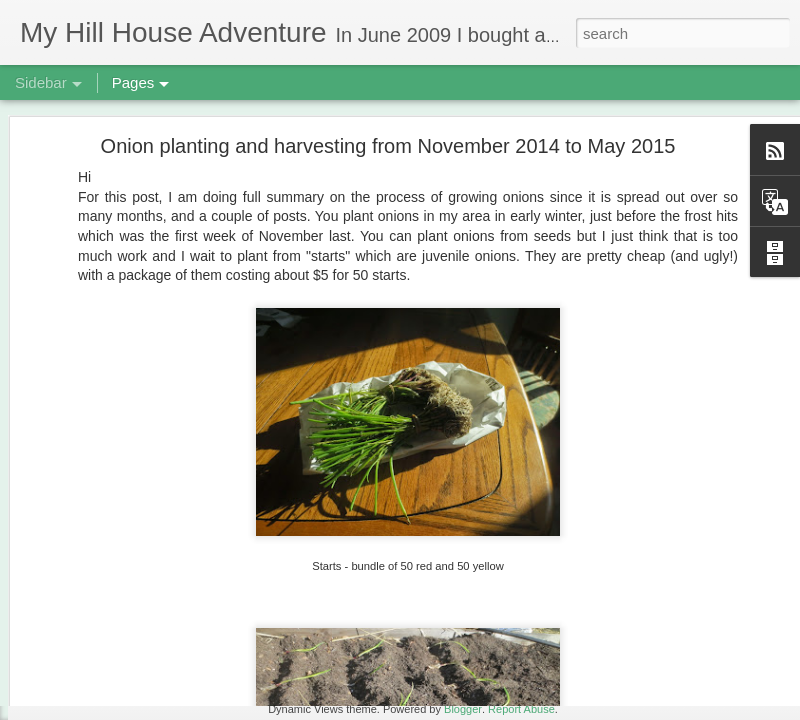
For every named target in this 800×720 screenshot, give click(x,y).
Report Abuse (521, 709)
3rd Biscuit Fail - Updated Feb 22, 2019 (153, 662)
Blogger (463, 709)
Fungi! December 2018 (110, 617)
